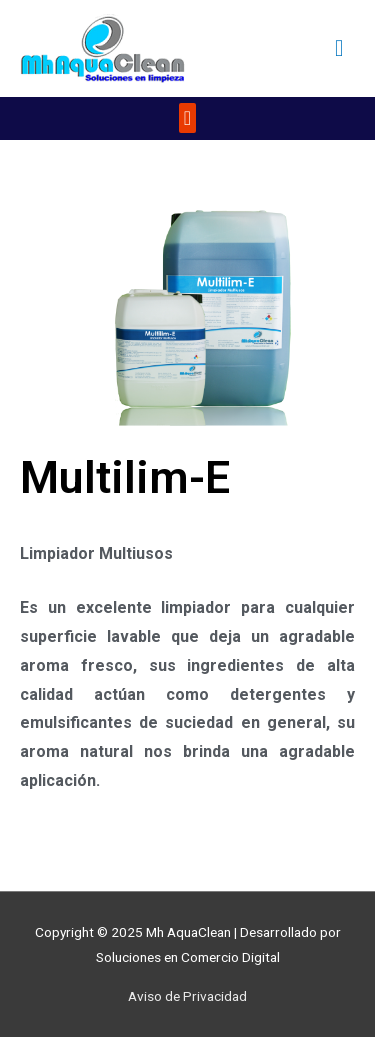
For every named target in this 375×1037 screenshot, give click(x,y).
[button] (187, 118)
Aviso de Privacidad (187, 996)
